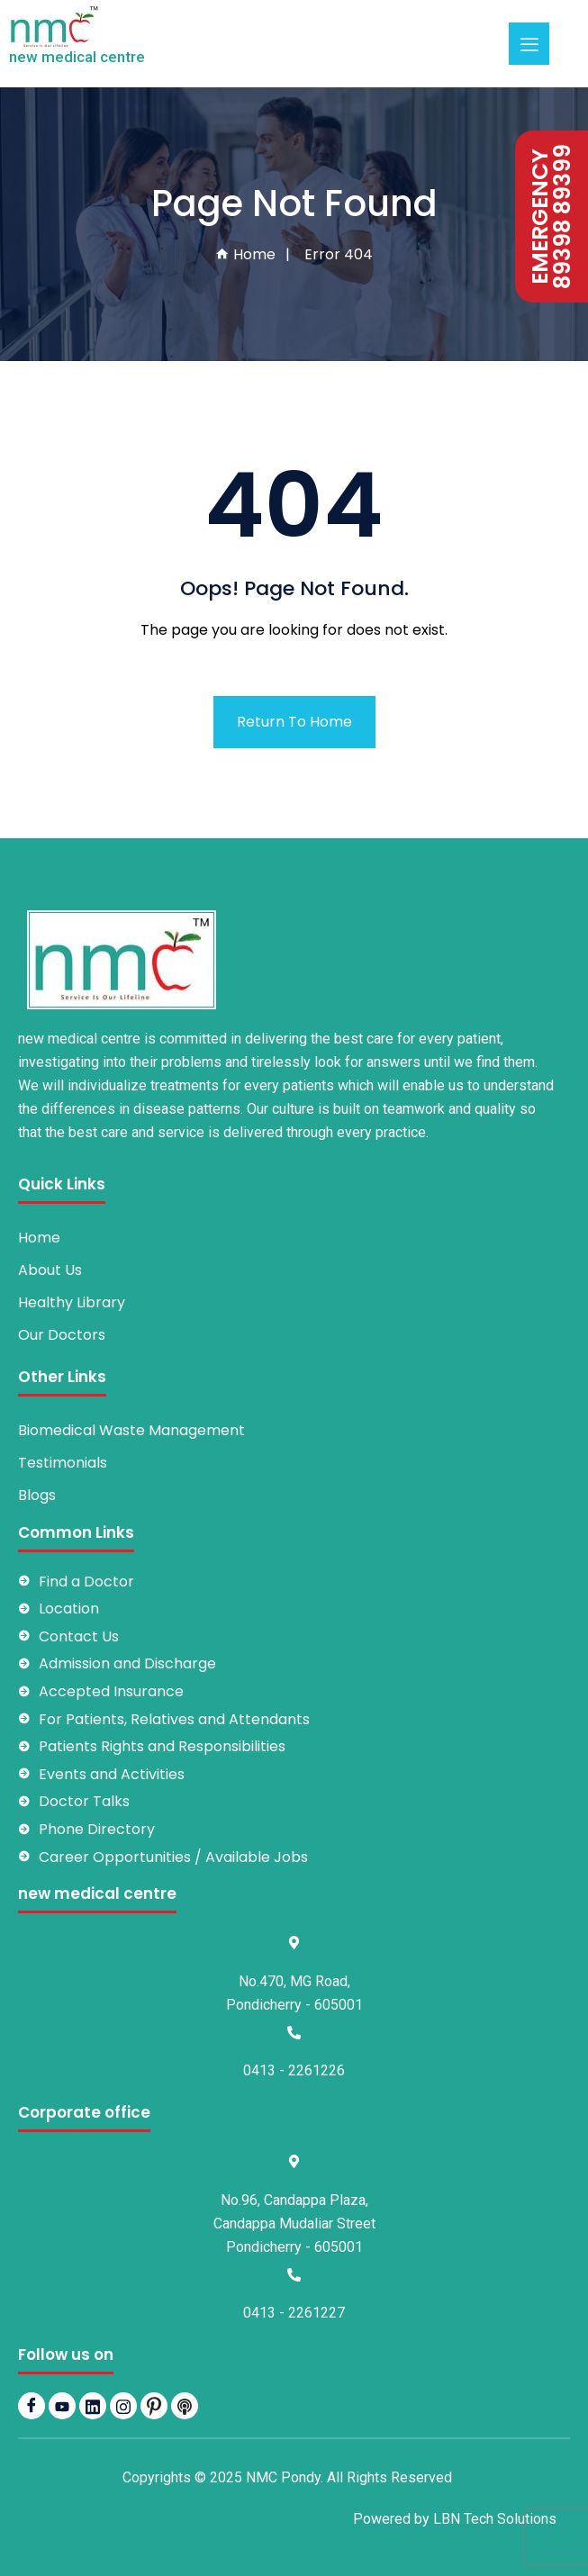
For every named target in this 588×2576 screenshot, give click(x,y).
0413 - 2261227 (294, 2312)
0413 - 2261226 (294, 2070)
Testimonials (62, 1462)
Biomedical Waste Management (131, 1430)
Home (245, 254)
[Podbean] (184, 2405)
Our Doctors (61, 1334)
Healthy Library (71, 1302)
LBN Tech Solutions (494, 2518)
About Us (50, 1270)
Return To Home (294, 721)
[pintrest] (153, 2405)
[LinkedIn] (92, 2405)
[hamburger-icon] (529, 44)
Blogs (37, 1495)
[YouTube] (62, 2405)
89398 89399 (563, 216)
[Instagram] (123, 2405)
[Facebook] (31, 2405)
